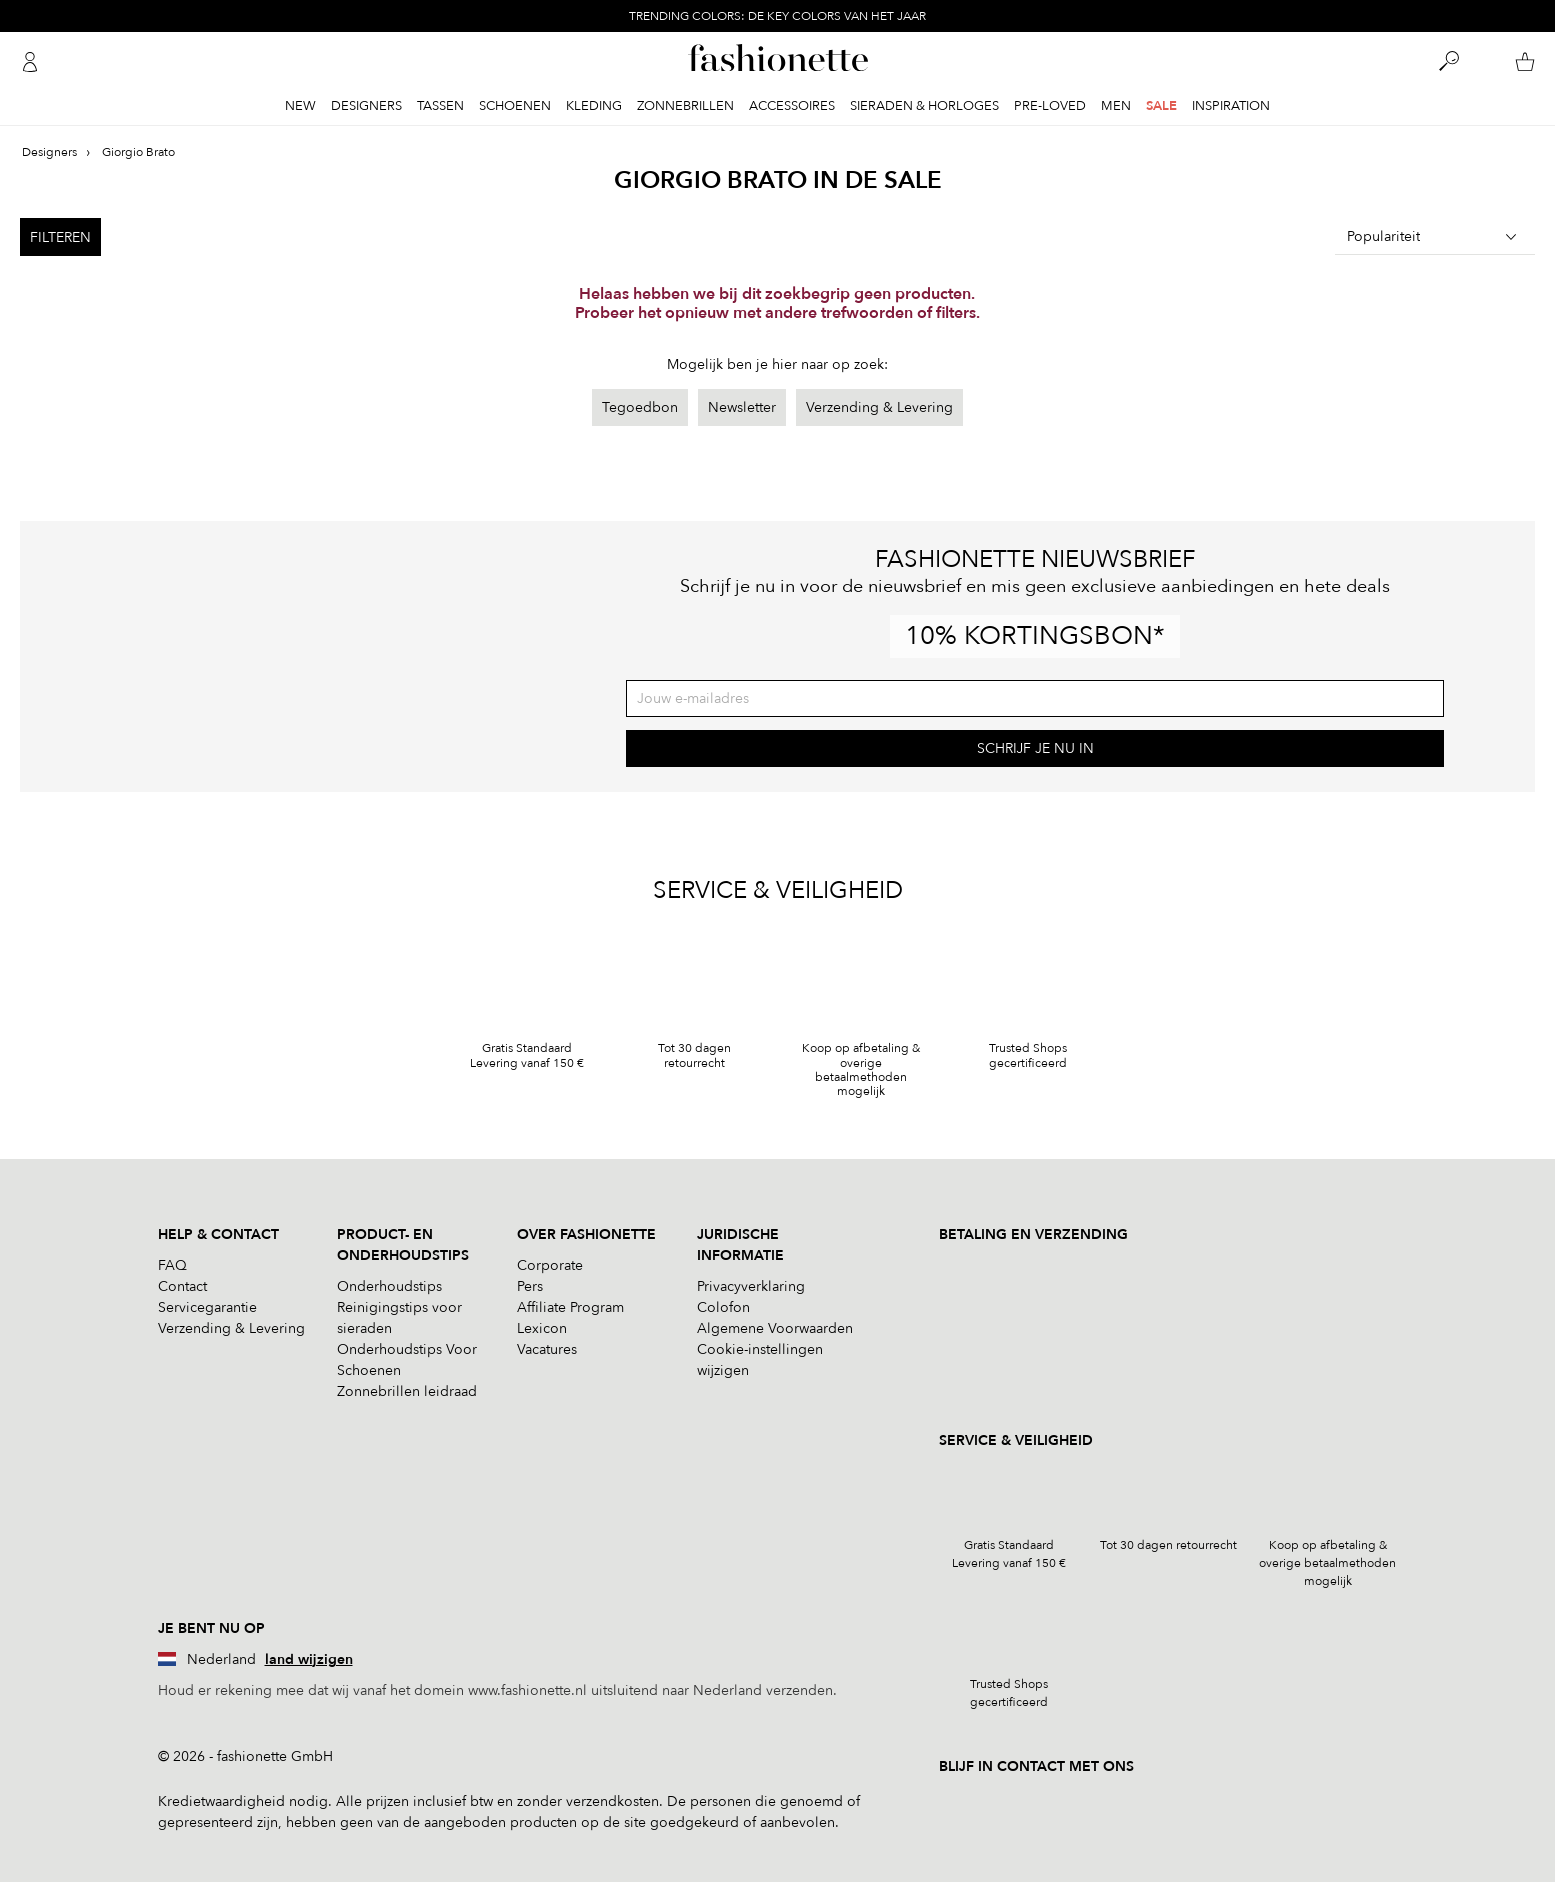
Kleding (594, 106)
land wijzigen (309, 1659)
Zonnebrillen (685, 106)
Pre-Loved (1050, 106)
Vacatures (547, 1349)
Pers (530, 1286)
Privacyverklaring (751, 1286)
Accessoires (792, 106)
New (300, 106)
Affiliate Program (570, 1307)
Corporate (550, 1265)
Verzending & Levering (879, 407)
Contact (182, 1286)
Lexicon (542, 1328)
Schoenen (515, 106)
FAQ (172, 1265)
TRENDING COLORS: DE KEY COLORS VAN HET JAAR (777, 16)
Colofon (723, 1307)
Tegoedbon (640, 407)
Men (1116, 106)
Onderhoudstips (389, 1286)
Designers (366, 106)
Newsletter (742, 407)
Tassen (440, 106)
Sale (1161, 106)
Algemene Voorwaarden (775, 1328)
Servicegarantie (207, 1307)
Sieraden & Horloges (924, 106)
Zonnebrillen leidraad (407, 1391)
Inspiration (1231, 106)
